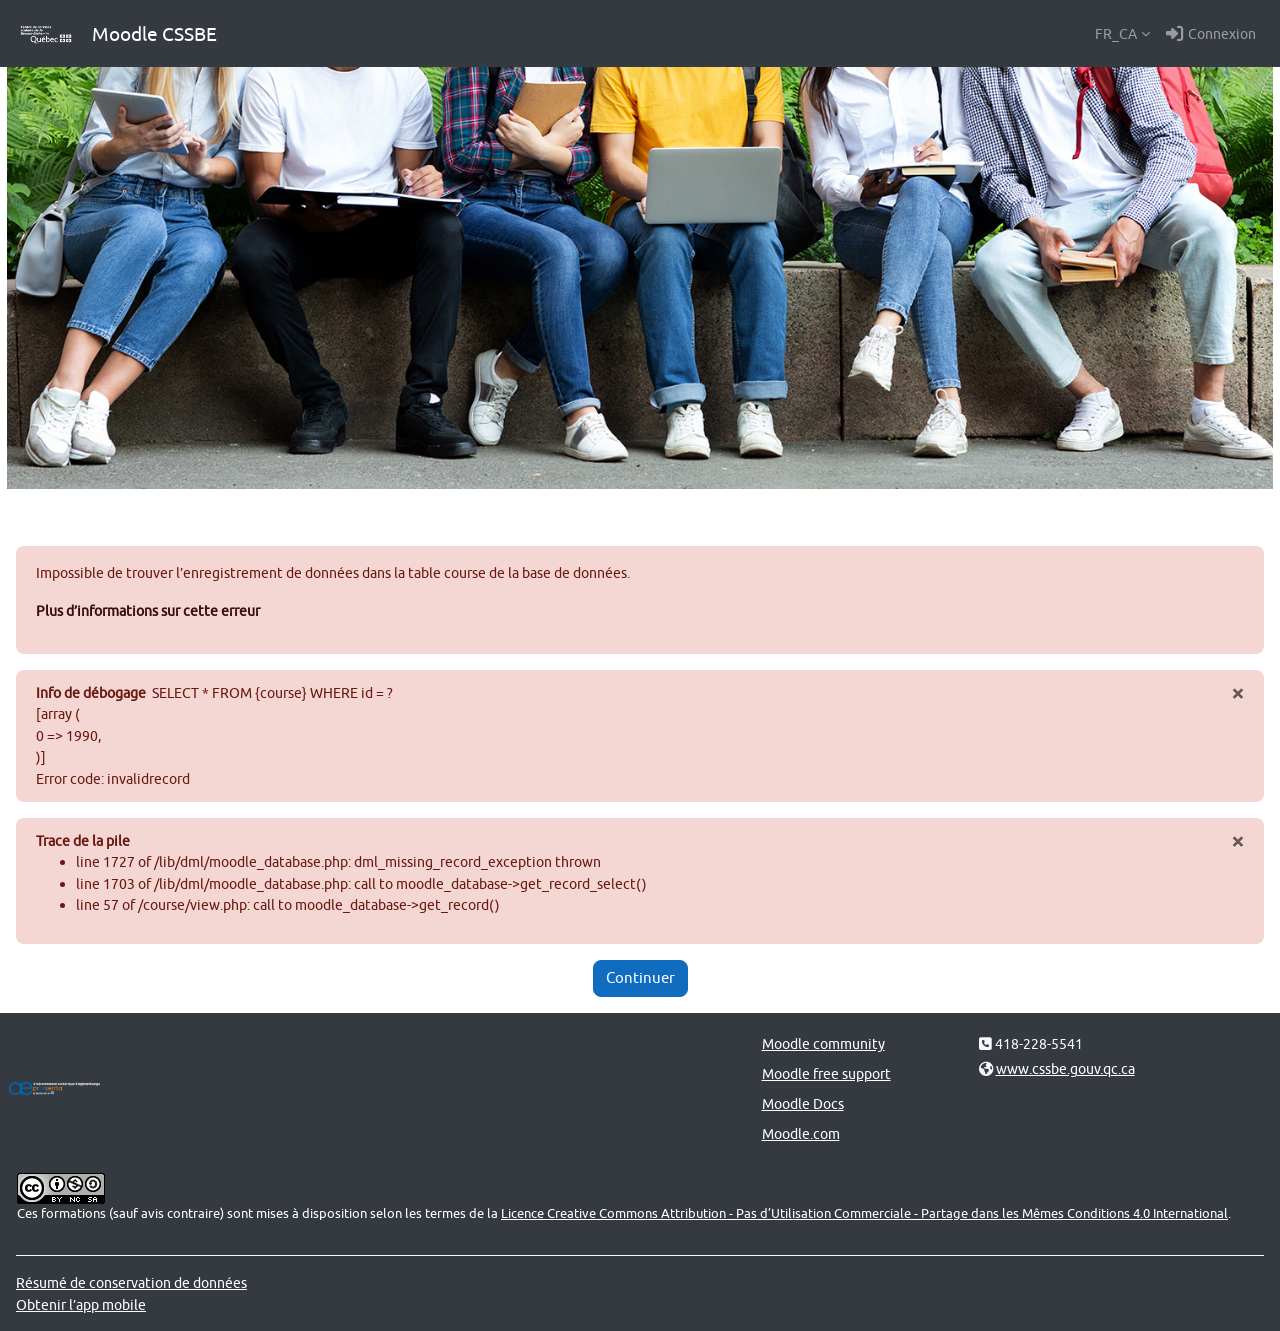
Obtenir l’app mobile (81, 1304)
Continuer (640, 977)
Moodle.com (801, 1133)
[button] (1122, 34)
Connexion (1211, 34)
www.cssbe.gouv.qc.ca (1065, 1068)
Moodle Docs (803, 1103)
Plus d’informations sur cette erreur (148, 610)
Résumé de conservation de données (131, 1282)
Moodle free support (826, 1073)
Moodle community (823, 1043)
